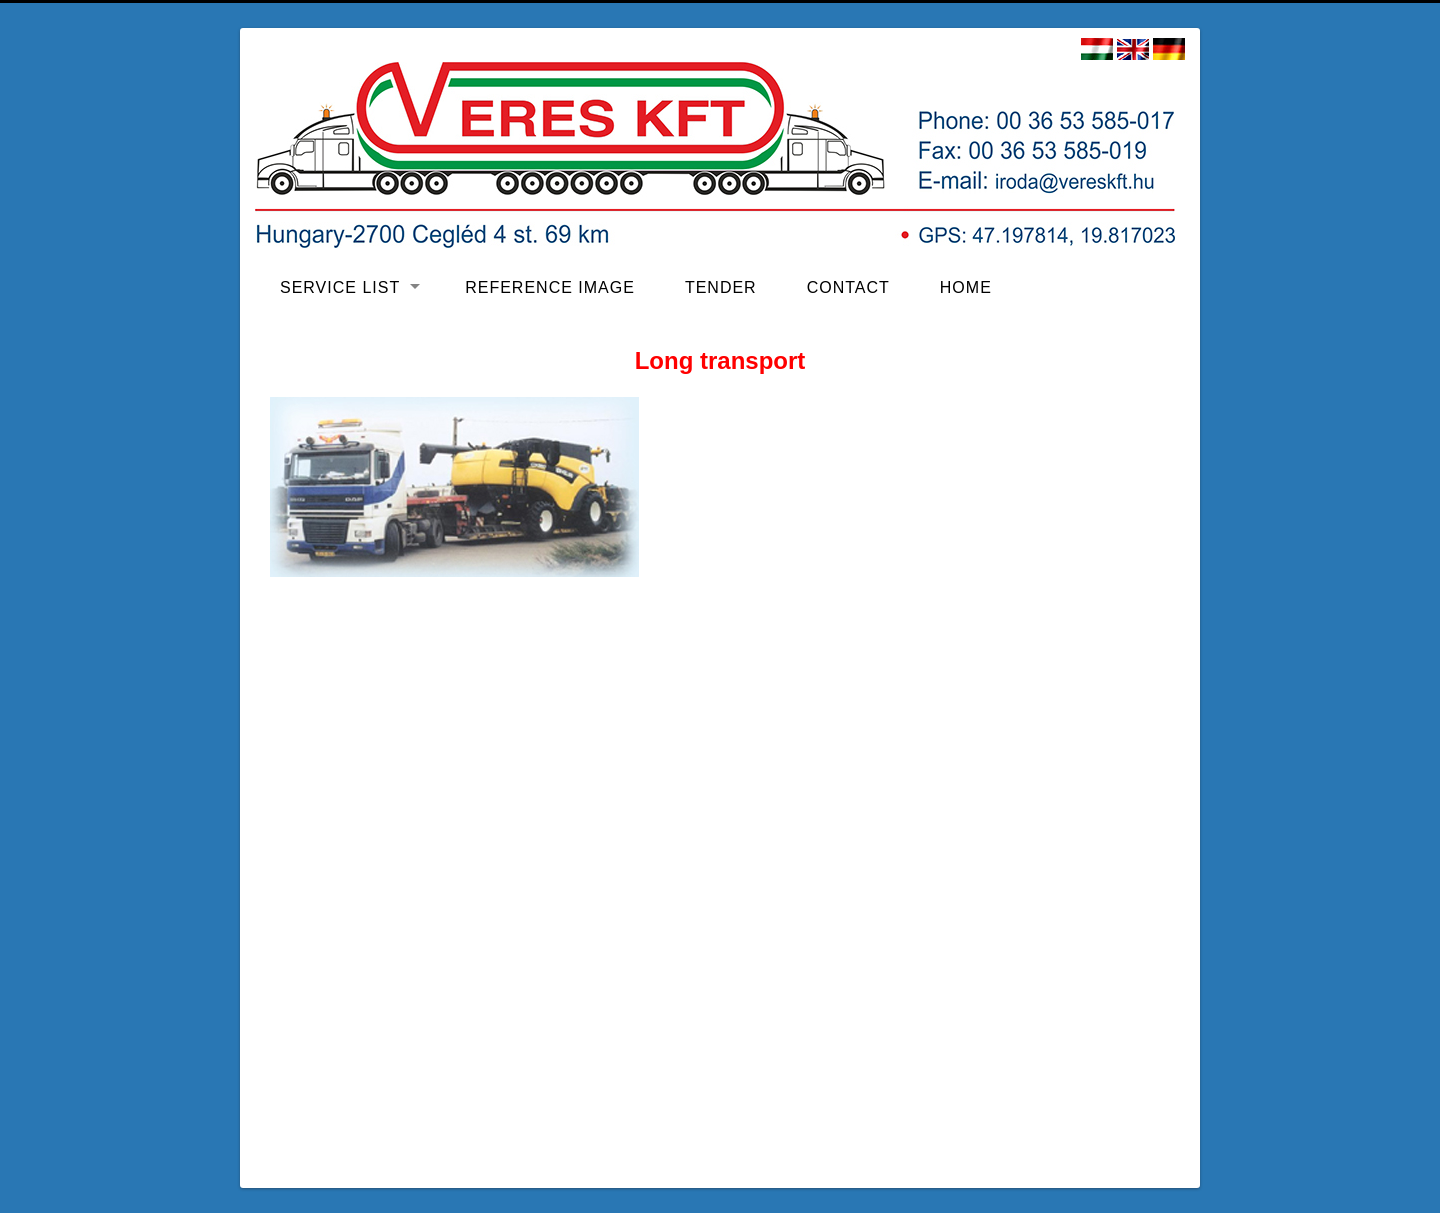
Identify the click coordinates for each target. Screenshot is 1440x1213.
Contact (848, 287)
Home (966, 287)
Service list (340, 287)
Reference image (550, 287)
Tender (721, 287)
